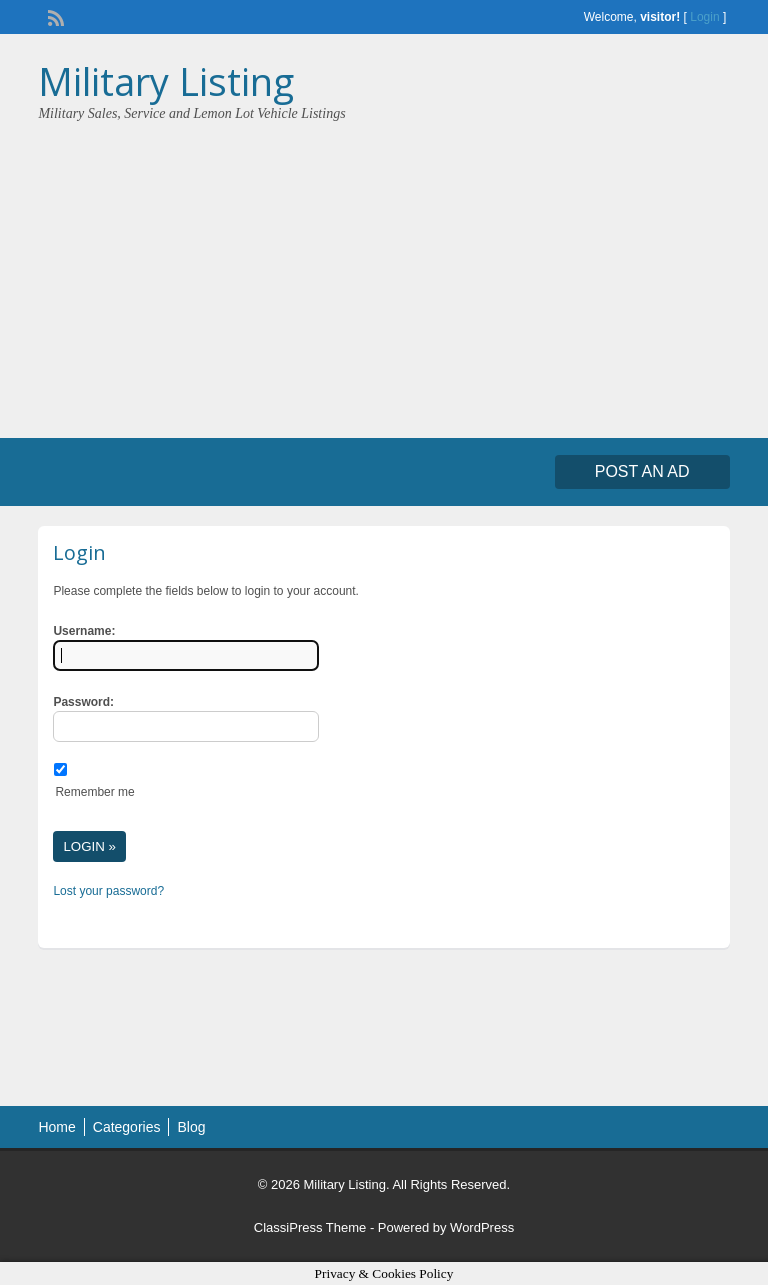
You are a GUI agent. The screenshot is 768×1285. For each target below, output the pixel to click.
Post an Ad (642, 471)
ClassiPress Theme (310, 1227)
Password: (83, 702)
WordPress (482, 1227)
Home (56, 1127)
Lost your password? (108, 891)
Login (704, 17)
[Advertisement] (384, 273)
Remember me (94, 792)
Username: (84, 631)
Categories (127, 1127)
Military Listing (166, 81)
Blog (191, 1127)
